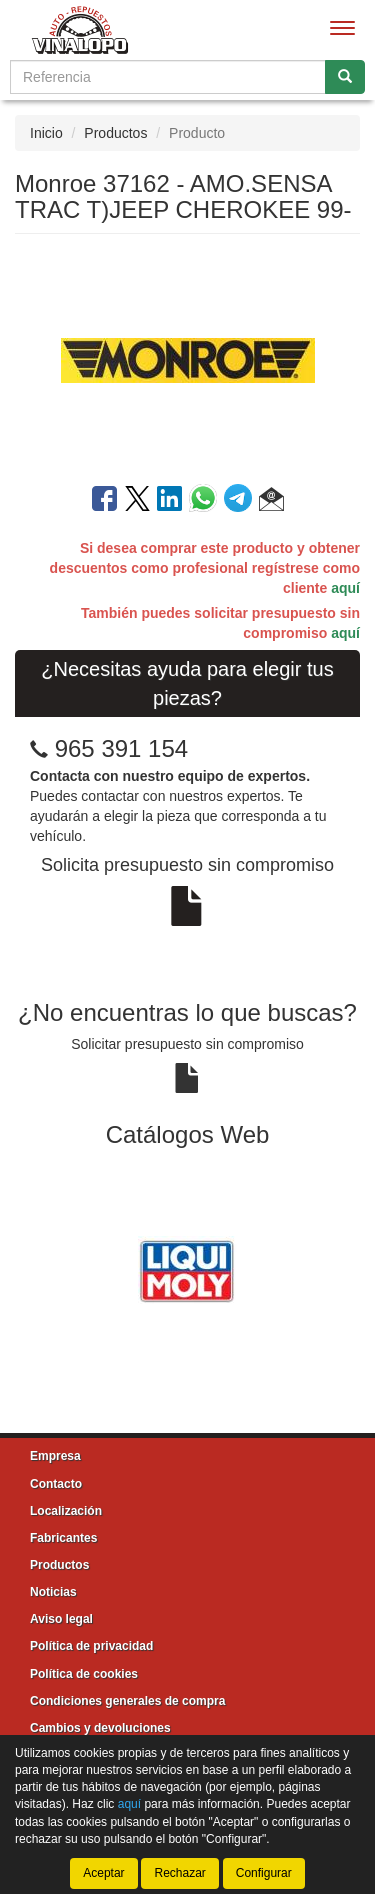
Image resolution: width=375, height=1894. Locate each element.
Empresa (55, 1456)
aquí (345, 588)
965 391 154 (121, 748)
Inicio (46, 133)
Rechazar (179, 1873)
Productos (115, 133)
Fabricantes (63, 1538)
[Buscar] (345, 77)
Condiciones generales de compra (127, 1701)
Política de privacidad (91, 1646)
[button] (271, 502)
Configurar (264, 1873)
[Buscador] (168, 77)
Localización (66, 1511)
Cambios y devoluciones (100, 1728)
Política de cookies (84, 1674)
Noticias (53, 1592)
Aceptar (103, 1873)
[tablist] (187, 1268)
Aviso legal (61, 1619)
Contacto (56, 1484)
